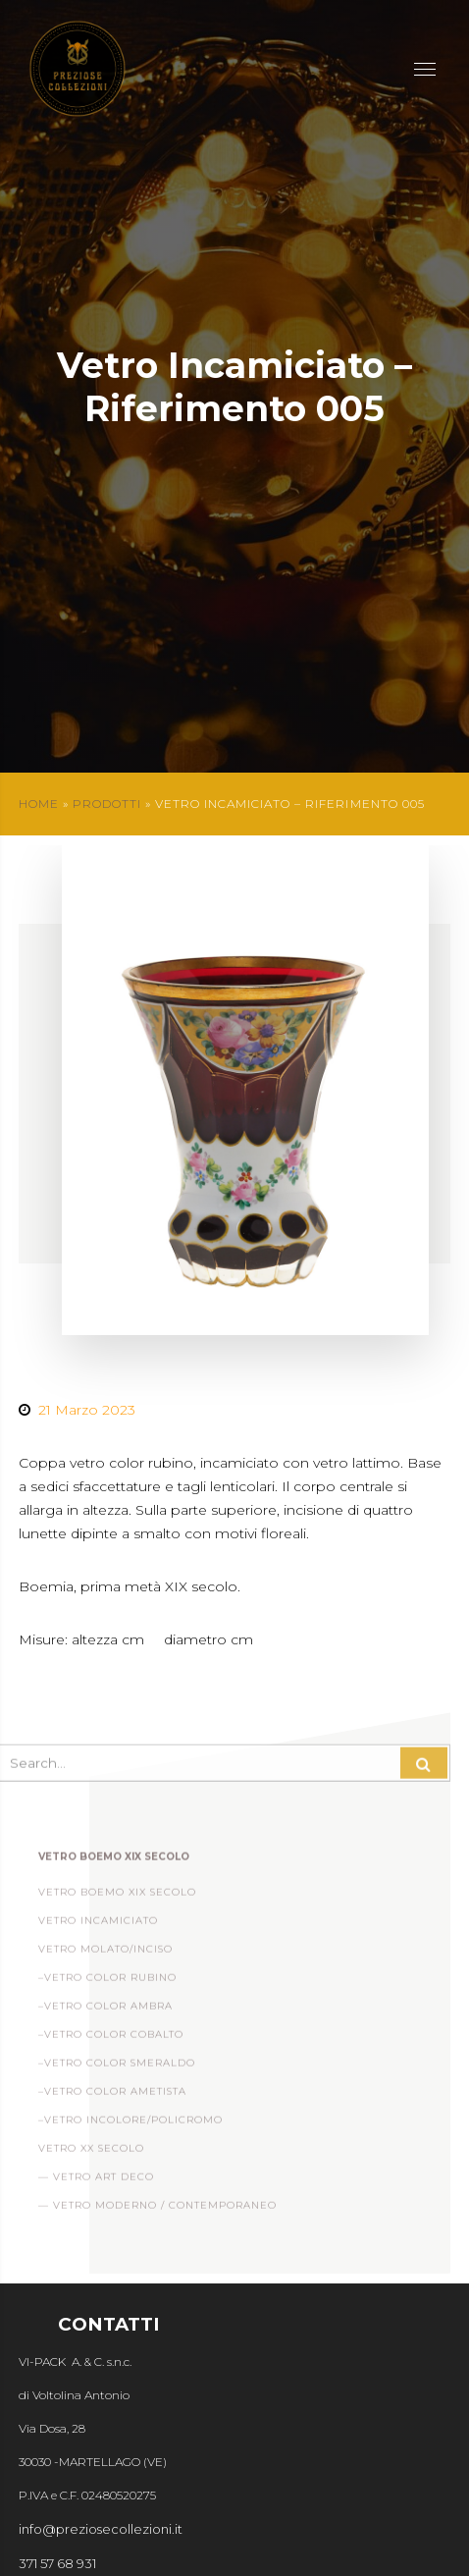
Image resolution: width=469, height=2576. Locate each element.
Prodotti (107, 803)
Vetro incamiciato (98, 1925)
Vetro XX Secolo (91, 2153)
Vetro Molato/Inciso (105, 1954)
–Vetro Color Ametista (112, 2096)
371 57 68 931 (57, 2563)
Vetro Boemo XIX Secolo (117, 1897)
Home (39, 803)
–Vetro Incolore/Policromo (130, 2125)
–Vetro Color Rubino (107, 1982)
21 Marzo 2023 (86, 1410)
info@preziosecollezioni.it (100, 2529)
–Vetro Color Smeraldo (116, 2068)
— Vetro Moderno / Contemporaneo (157, 2210)
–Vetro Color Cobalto (110, 2039)
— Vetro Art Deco (96, 2181)
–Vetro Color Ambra (105, 2011)
